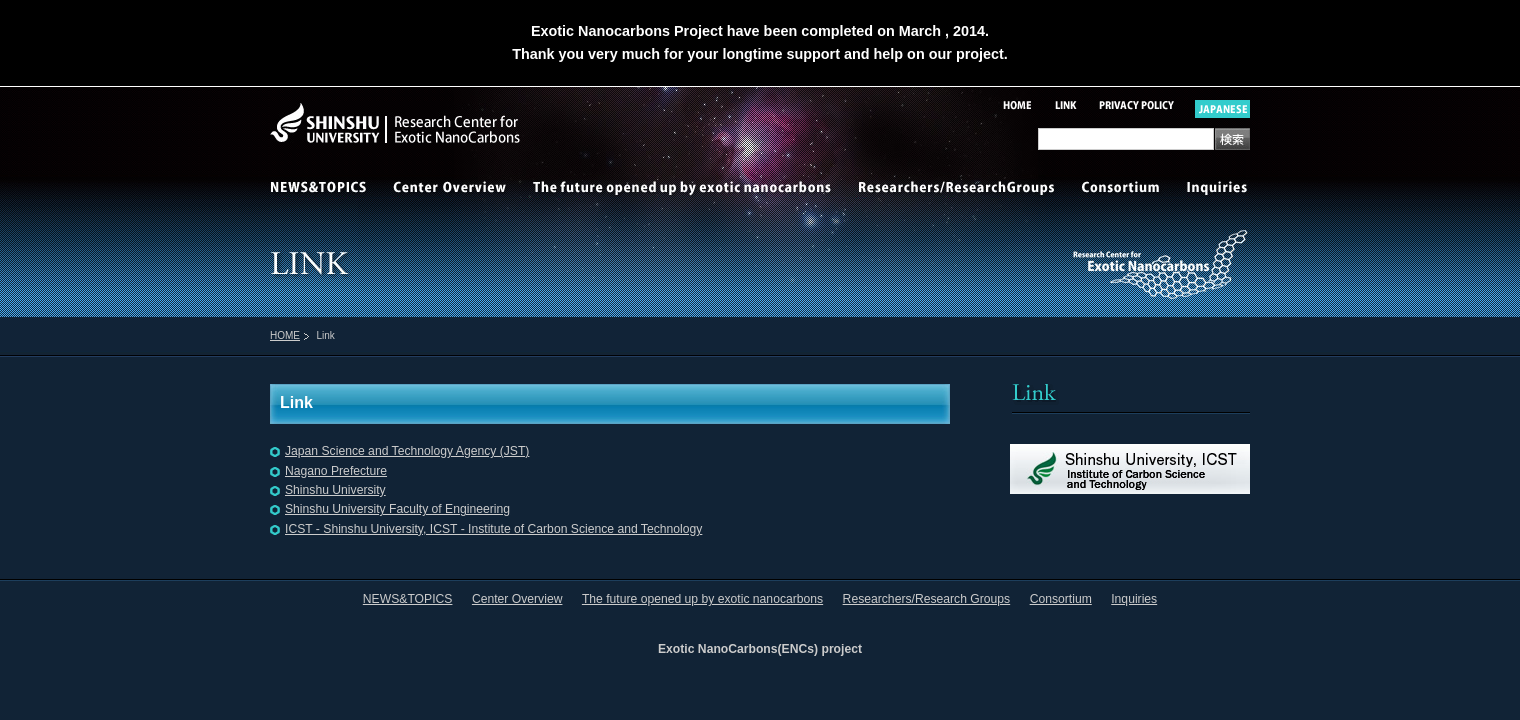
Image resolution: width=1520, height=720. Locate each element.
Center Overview (450, 190)
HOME (285, 335)
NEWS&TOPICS (325, 190)
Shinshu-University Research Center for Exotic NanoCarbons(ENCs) (454, 123)
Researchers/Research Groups (957, 190)
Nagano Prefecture (336, 471)
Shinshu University (335, 490)
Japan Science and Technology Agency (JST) (407, 451)
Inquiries (1212, 190)
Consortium (1122, 190)
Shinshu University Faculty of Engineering (397, 509)
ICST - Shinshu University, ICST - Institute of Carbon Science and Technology (493, 529)
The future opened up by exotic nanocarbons (682, 190)
